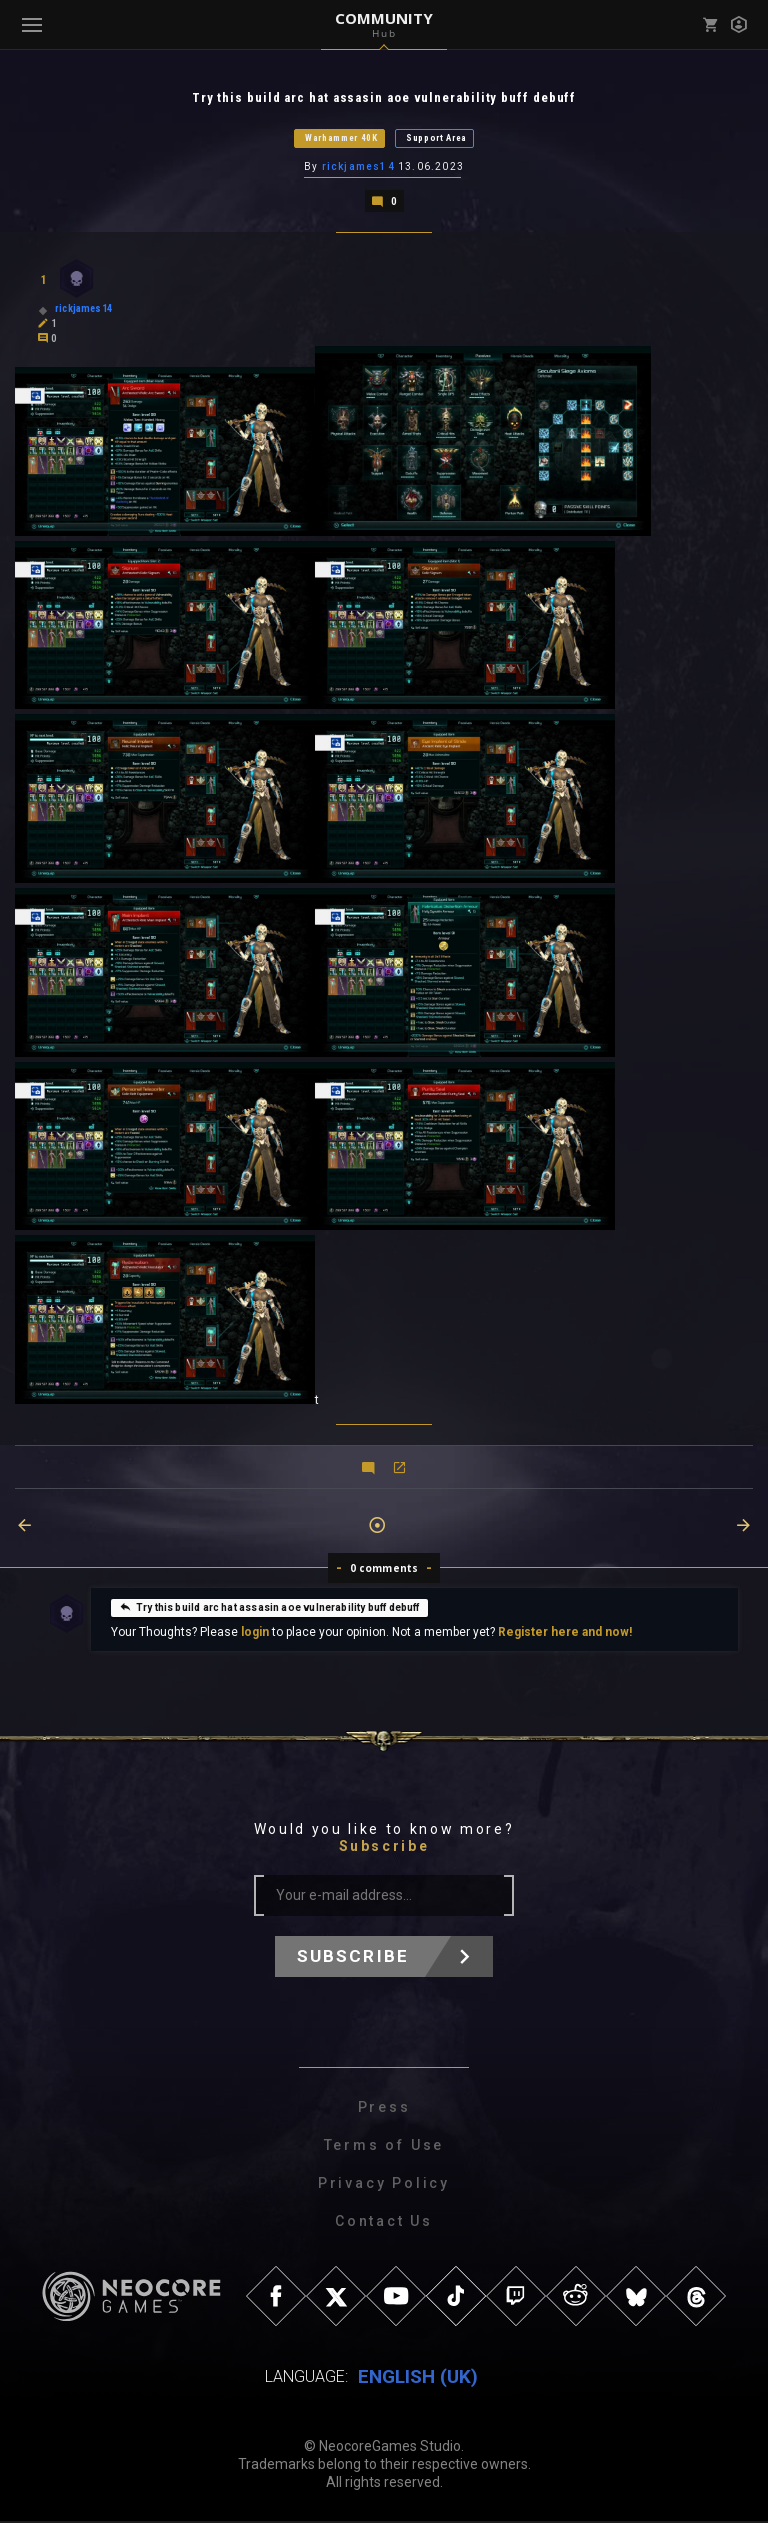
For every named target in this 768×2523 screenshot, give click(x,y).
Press (384, 2109)
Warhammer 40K (341, 139)
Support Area (436, 139)
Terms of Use (384, 2147)
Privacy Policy (384, 2185)
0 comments (384, 1570)
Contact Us (384, 2223)
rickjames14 (358, 168)
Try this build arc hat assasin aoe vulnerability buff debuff (269, 1609)
